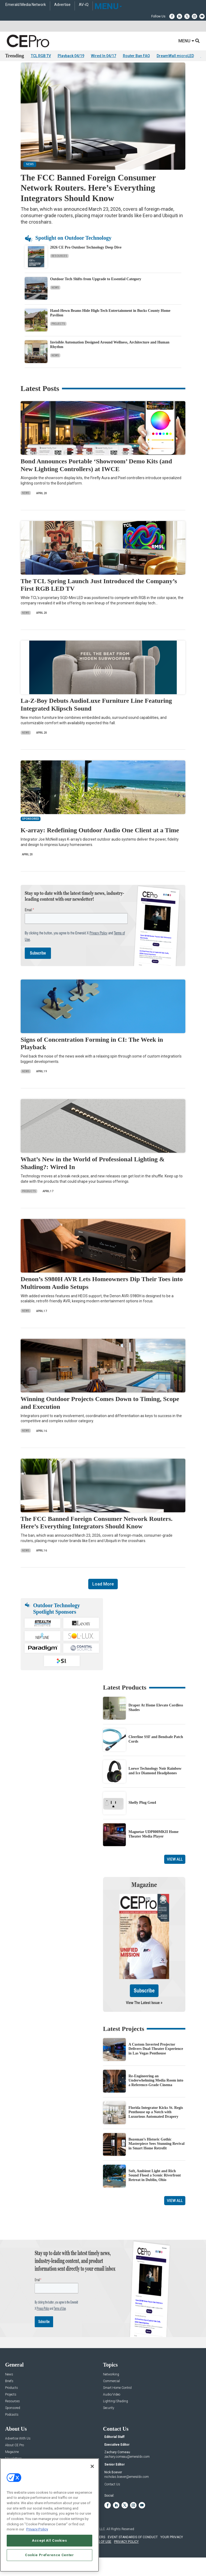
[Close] (92, 2466)
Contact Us (112, 2499)
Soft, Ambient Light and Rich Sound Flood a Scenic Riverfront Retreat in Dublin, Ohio (154, 2190)
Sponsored (12, 2423)
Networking (111, 2389)
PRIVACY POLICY (126, 2556)
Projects (58, 338)
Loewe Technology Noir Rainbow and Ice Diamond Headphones (155, 1785)
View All (175, 1874)
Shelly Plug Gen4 (142, 1817)
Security (108, 2423)
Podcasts (12, 2429)
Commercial (111, 2396)
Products (29, 1205)
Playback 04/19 (71, 56)
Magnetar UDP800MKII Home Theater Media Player (153, 1849)
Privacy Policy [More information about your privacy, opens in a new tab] (37, 2529)
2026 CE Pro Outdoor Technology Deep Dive (86, 262)
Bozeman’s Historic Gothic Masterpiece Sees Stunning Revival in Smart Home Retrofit (156, 2158)
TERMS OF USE (100, 2556)
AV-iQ (84, 5)
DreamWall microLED (175, 56)
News (55, 302)
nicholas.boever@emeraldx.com (126, 2491)
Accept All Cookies (49, 2540)
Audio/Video (111, 2409)
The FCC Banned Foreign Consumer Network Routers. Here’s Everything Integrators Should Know (88, 202)
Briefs (9, 2396)
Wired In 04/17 (103, 56)
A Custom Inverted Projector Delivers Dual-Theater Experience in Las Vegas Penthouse (155, 2063)
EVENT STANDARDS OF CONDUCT (133, 2552)
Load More (103, 1599)
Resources (59, 270)
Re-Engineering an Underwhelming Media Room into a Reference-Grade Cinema (155, 2095)
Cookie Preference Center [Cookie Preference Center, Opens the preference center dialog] (49, 2555)
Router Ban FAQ (136, 56)
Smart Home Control (117, 2402)
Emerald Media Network (25, 5)
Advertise (62, 5)
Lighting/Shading (115, 2416)
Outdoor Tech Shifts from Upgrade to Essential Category (95, 294)
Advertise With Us (18, 2453)
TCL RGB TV (41, 56)
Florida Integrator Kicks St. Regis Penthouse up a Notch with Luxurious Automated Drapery (155, 2127)
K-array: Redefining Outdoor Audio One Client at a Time (100, 844)
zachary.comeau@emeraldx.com (127, 2471)
